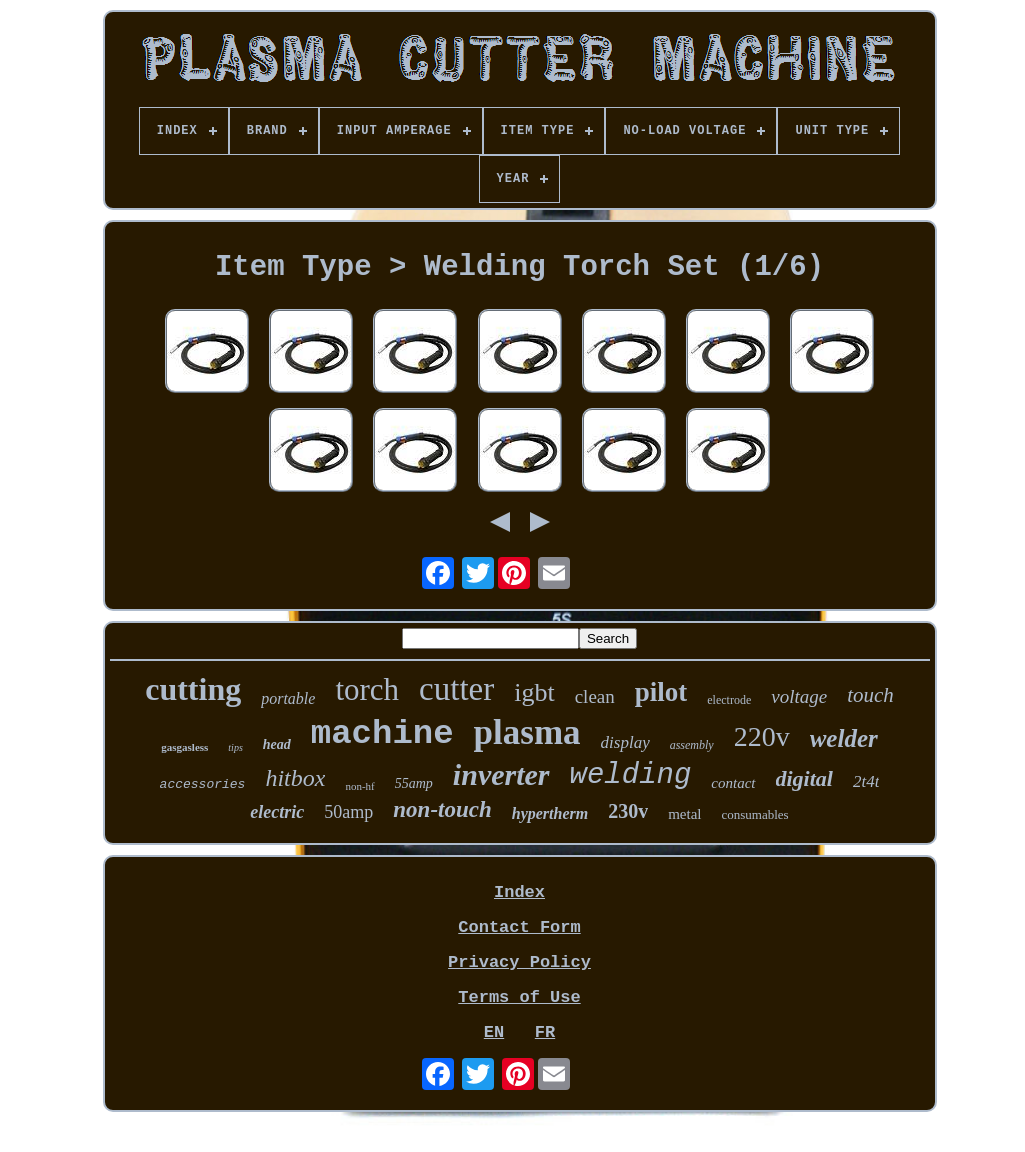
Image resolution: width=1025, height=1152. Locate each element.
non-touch (442, 809)
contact (733, 783)
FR (545, 1032)
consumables (755, 814)
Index (519, 892)
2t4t (866, 781)
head (277, 744)
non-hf (359, 786)
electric (277, 812)
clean (595, 696)
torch (367, 689)
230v (628, 811)
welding (631, 775)
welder (844, 738)
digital (804, 778)
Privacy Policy (519, 962)
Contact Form (519, 927)
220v (762, 736)
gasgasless (184, 747)
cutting (193, 689)
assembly (692, 745)
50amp (348, 812)
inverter (501, 774)
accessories (203, 784)
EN (494, 1032)
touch (870, 695)
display (625, 742)
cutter (456, 689)
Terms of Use (519, 997)
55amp (414, 783)
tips (235, 747)
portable (288, 698)
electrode (729, 700)
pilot (661, 692)
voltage (799, 696)
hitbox (295, 778)
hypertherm (550, 813)
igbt (534, 692)
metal (684, 814)
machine (382, 734)
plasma (527, 732)
